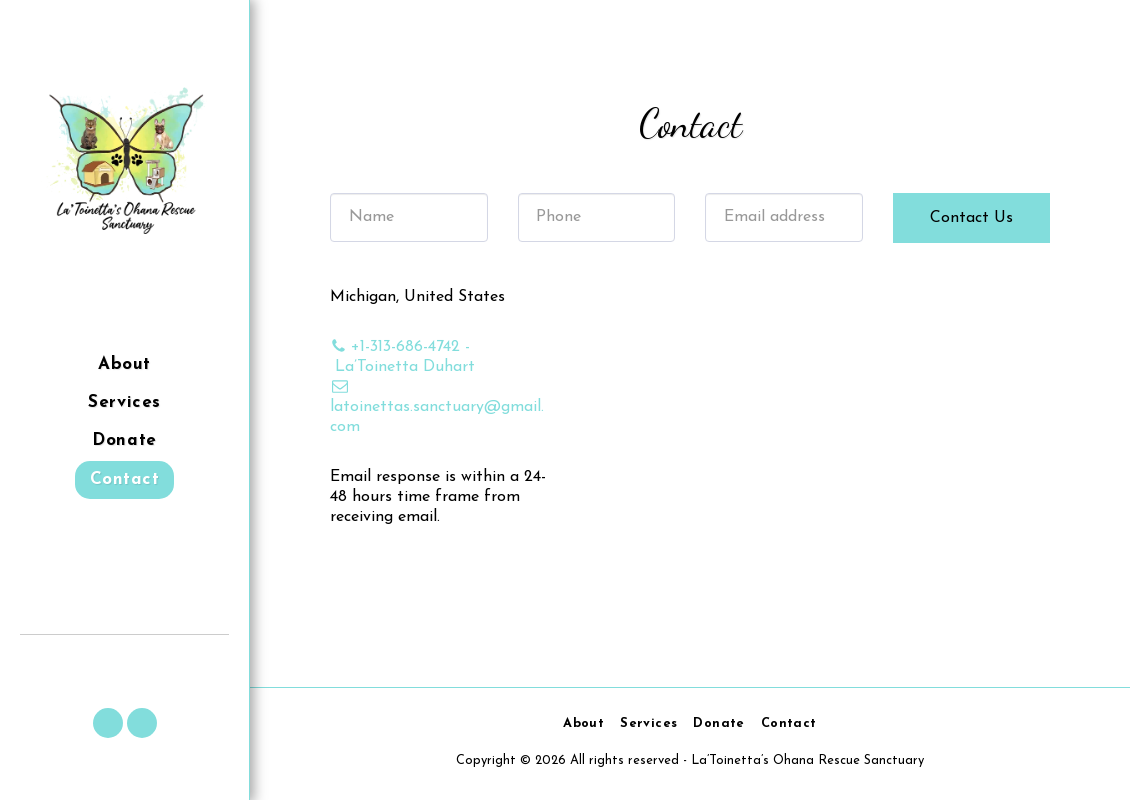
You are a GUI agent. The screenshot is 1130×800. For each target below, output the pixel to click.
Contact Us (971, 218)
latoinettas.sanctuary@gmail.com (437, 407)
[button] (108, 723)
